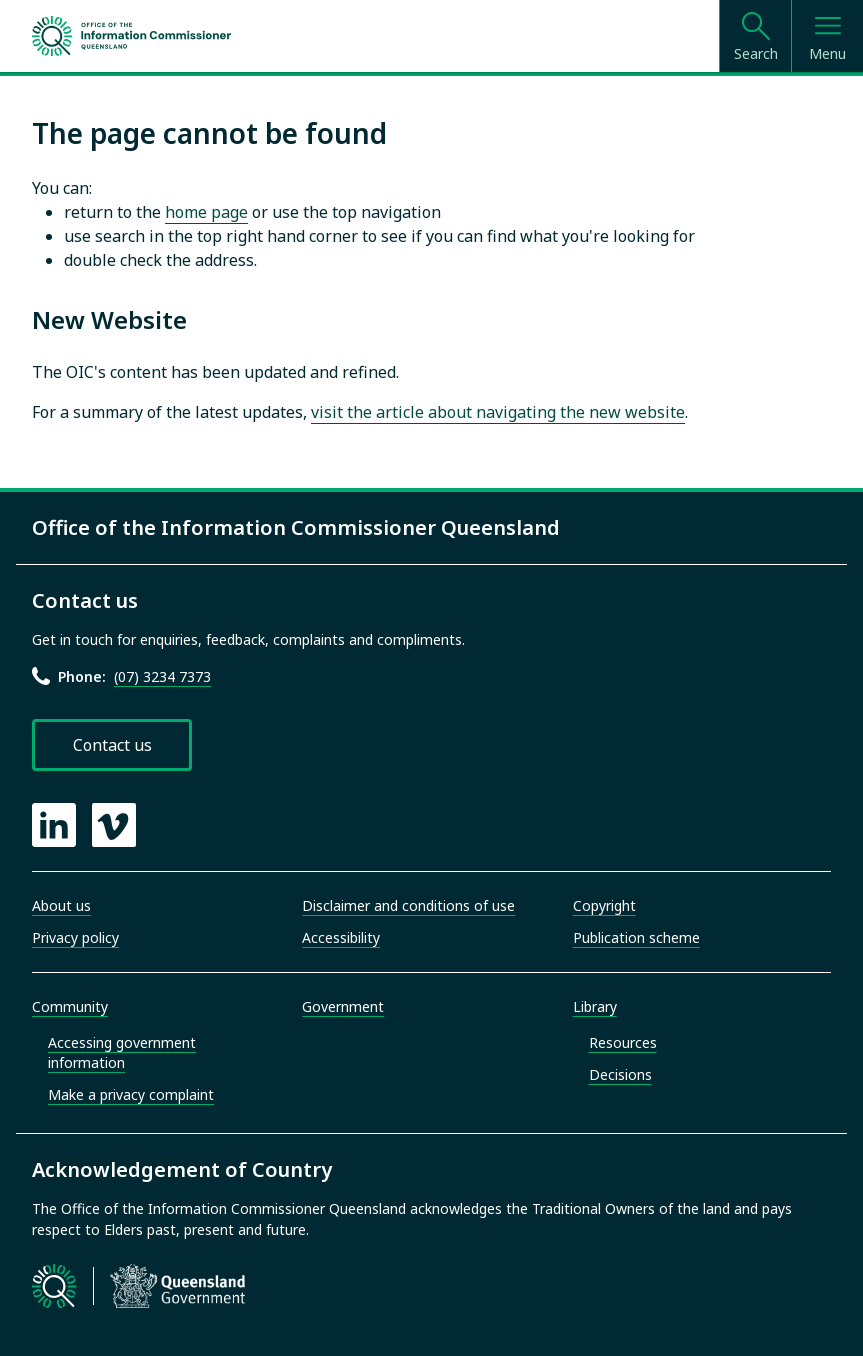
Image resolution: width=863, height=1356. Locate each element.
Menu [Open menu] (827, 53)
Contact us (112, 745)
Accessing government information (122, 1052)
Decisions (620, 1074)
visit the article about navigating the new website (498, 412)
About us (61, 905)
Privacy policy (75, 937)
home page (206, 212)
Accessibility (341, 937)
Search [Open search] (756, 53)
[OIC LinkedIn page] (54, 825)
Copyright (604, 905)
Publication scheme (636, 937)
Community (70, 1006)
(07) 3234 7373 (162, 676)
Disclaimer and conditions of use (408, 905)
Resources (623, 1042)
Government (343, 1006)
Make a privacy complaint (131, 1094)
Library (595, 1006)
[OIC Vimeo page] (114, 825)
